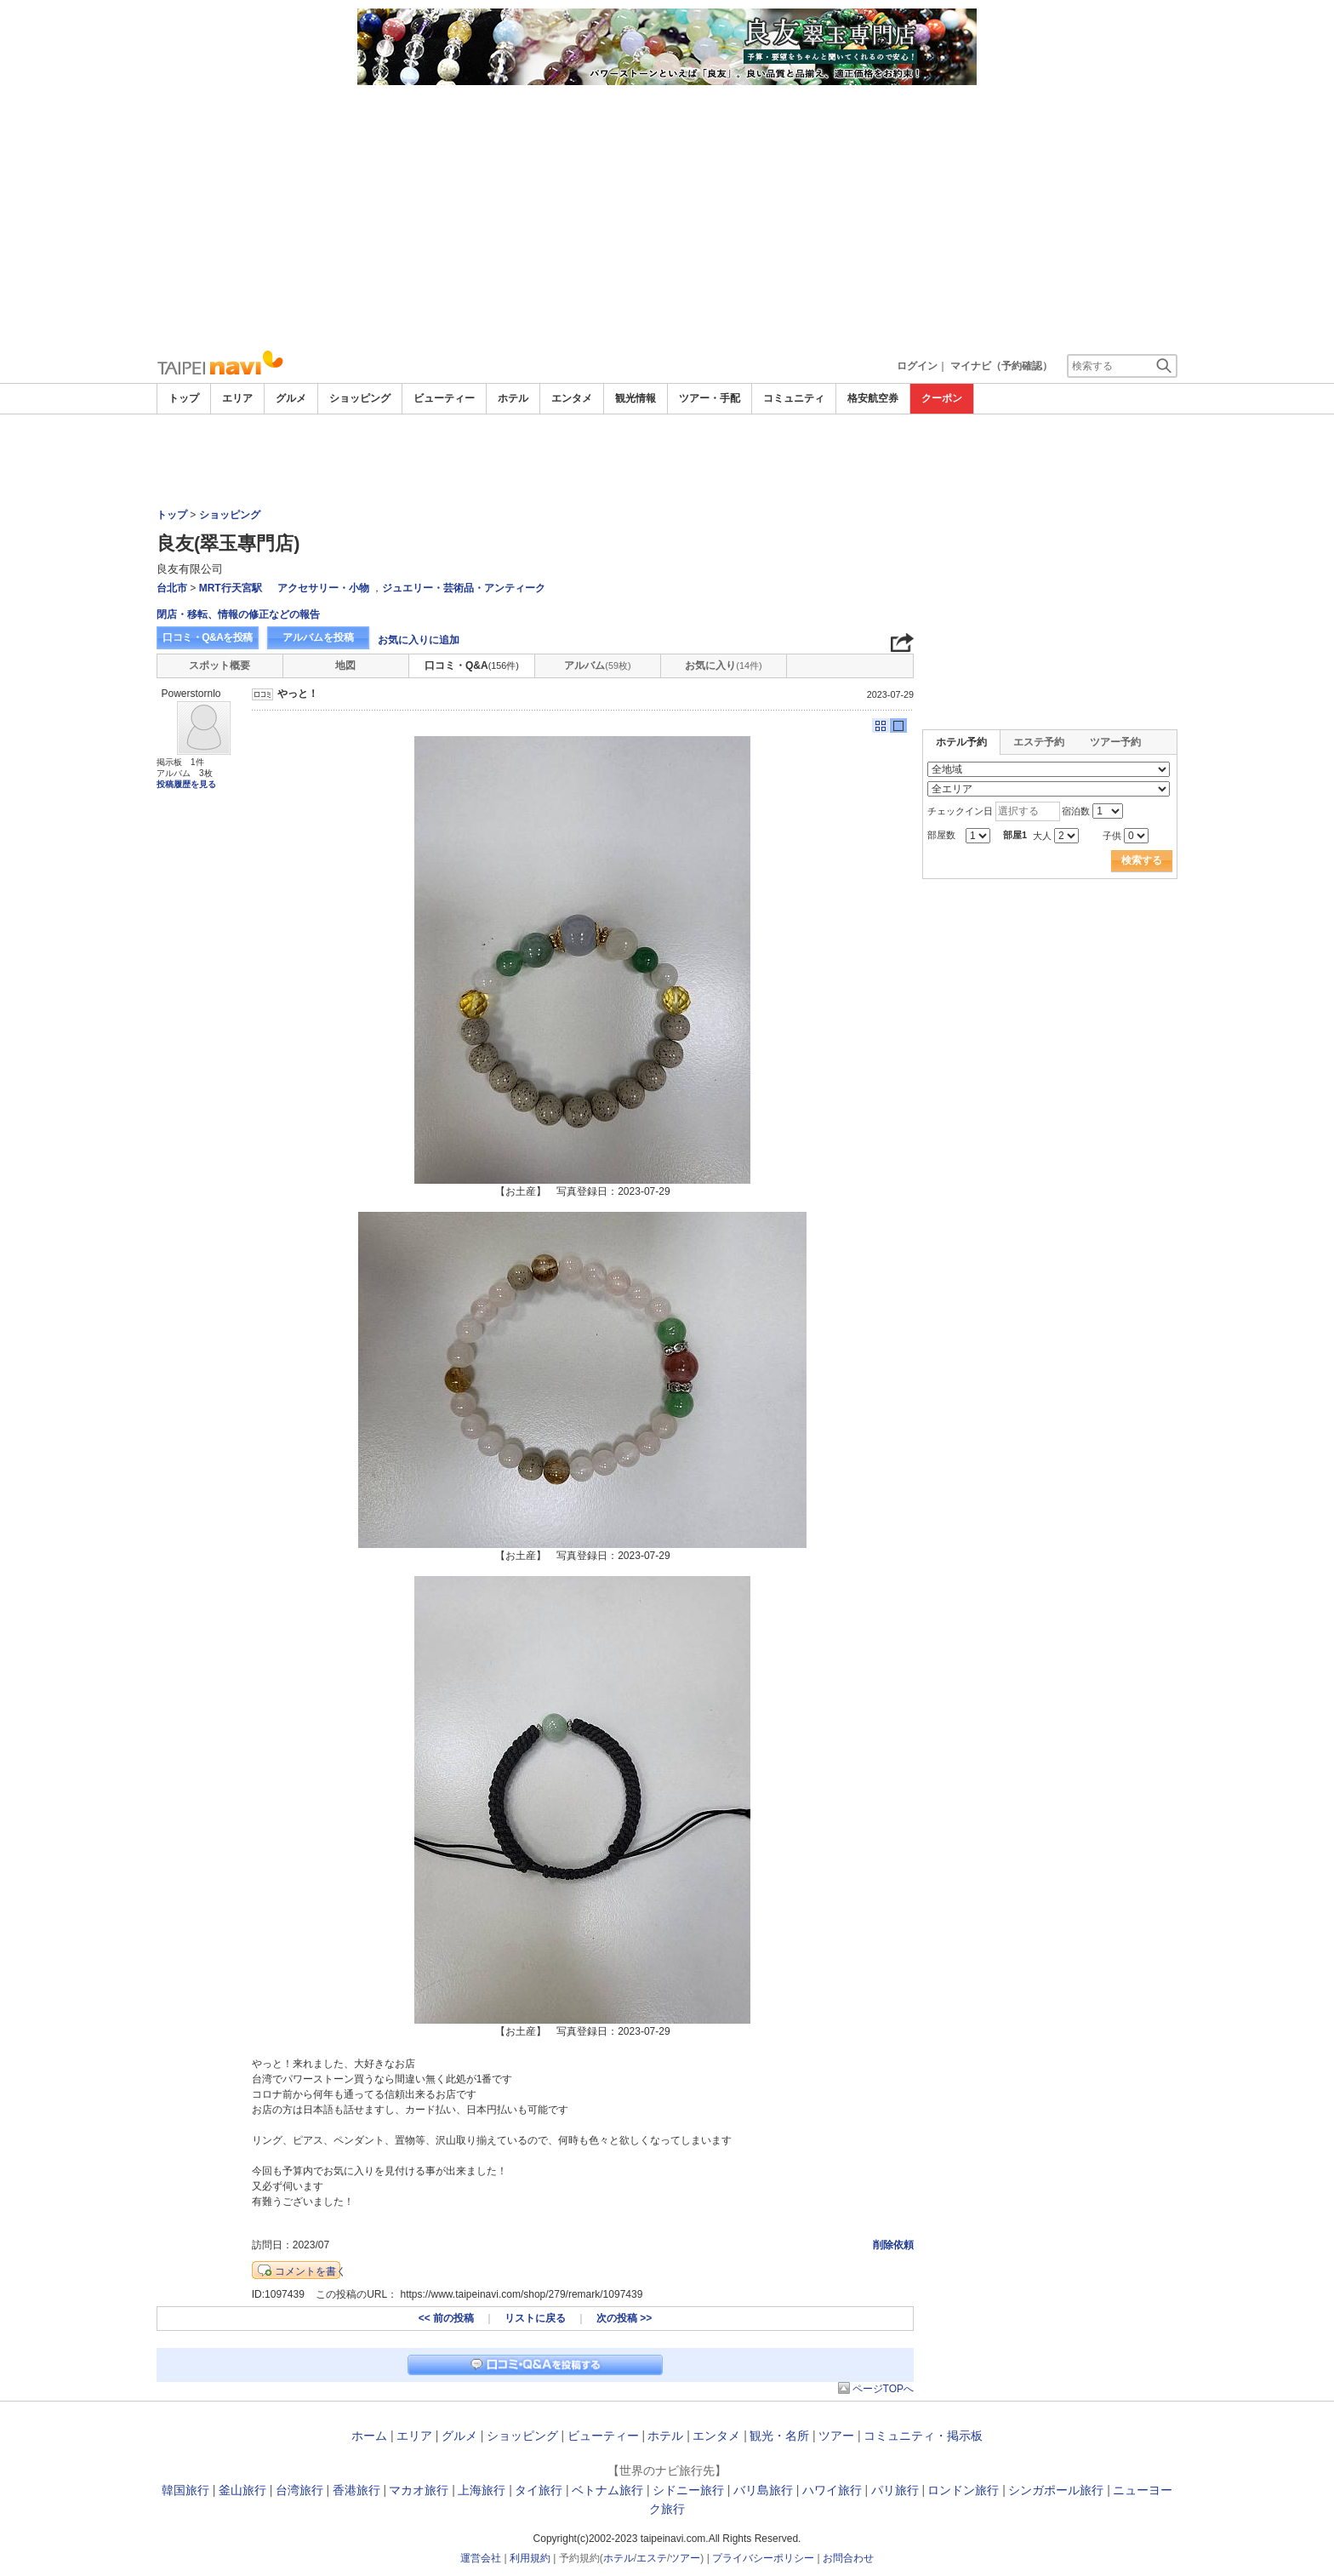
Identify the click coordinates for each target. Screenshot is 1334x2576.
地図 (345, 665)
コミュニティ (793, 398)
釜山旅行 (242, 2490)
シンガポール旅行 (1055, 2490)
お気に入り (723, 665)
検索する (1141, 860)
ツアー (836, 2435)
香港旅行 (356, 2490)
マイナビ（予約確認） (1001, 366)
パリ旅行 (895, 2490)
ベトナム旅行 (607, 2490)
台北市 (172, 588)
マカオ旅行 (418, 2490)
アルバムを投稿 (318, 637)
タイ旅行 (538, 2490)
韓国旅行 (185, 2490)
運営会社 (480, 2558)
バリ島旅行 (763, 2490)
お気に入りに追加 (418, 640)
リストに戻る (535, 2318)
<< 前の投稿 (446, 2318)
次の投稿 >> (624, 2318)
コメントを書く (310, 2271)
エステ (651, 2558)
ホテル (513, 398)
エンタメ (571, 398)
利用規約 (530, 2558)
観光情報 (635, 398)
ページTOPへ (883, 2389)
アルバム (597, 665)
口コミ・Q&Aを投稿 (207, 637)
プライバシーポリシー (763, 2558)
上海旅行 (481, 2490)
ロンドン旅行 (963, 2490)
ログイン (917, 366)
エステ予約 (1038, 742)
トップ (183, 398)
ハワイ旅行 (832, 2490)
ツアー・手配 (709, 398)
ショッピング (360, 398)
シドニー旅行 (688, 2490)
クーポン (941, 398)
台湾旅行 (299, 2490)
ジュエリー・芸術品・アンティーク (463, 588)
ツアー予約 (1115, 742)
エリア (237, 398)
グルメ (291, 398)
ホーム (369, 2435)
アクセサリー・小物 (323, 588)
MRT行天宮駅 (230, 588)
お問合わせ (848, 2558)
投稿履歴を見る (186, 784)
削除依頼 (893, 2245)
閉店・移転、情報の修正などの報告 (238, 614)
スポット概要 (219, 665)
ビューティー (444, 398)
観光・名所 (779, 2435)
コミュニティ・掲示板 (923, 2435)
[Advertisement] (667, 213)
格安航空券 (872, 398)
